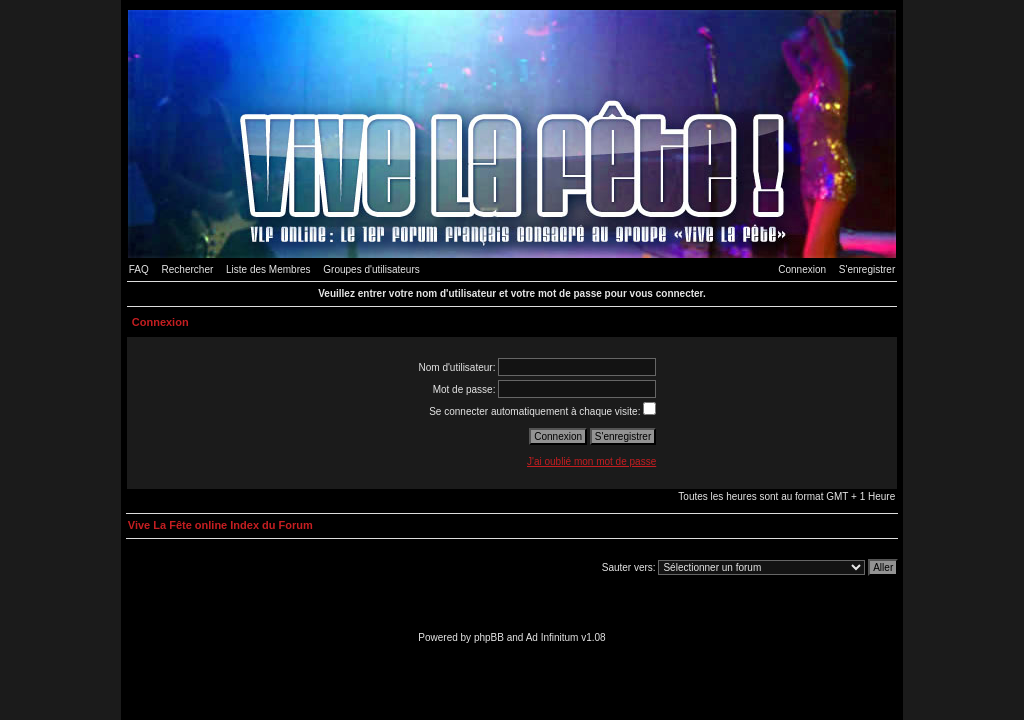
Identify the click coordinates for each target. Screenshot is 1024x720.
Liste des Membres (268, 269)
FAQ (139, 269)
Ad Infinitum (552, 637)
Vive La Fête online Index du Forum (220, 525)
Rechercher (188, 269)
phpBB (489, 637)
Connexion (802, 269)
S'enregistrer (867, 269)
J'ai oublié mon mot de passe (591, 461)
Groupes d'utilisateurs (371, 269)
